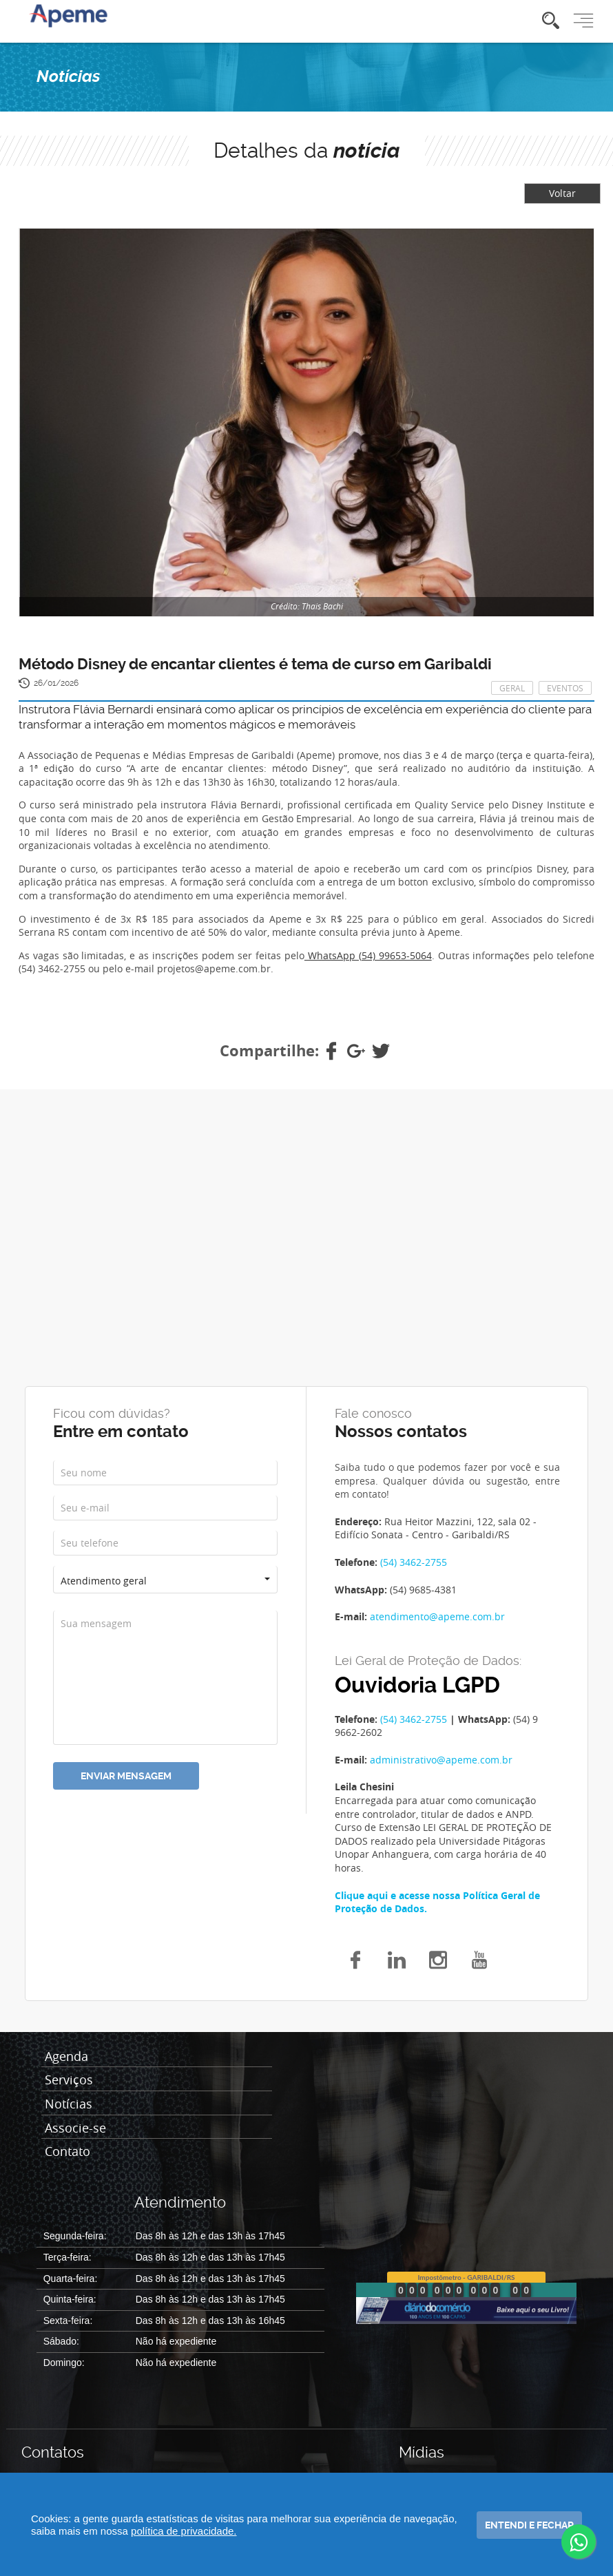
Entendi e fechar (529, 2525)
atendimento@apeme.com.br (437, 1616)
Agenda (66, 2056)
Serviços (69, 2080)
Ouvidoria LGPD (417, 1685)
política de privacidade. (183, 2531)
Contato (67, 2151)
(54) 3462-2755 (413, 1562)
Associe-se (75, 2128)
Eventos (565, 687)
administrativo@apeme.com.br (441, 1759)
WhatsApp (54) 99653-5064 (368, 955)
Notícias (68, 2104)
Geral (512, 687)
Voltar (562, 193)
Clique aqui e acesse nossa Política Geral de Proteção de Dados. (437, 1902)
